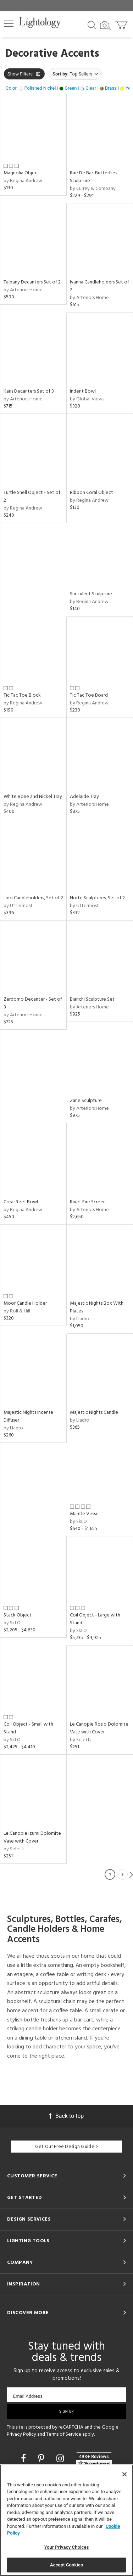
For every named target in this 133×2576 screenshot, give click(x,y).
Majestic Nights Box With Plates (96, 1307)
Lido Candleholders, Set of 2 (33, 898)
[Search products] (92, 24)
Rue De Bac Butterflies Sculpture (93, 177)
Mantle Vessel (85, 1514)
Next (131, 1874)
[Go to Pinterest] (42, 2458)
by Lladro (79, 1319)
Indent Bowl (83, 391)
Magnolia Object (21, 173)
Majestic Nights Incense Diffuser (28, 1416)
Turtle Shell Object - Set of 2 (32, 497)
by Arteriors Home (23, 290)
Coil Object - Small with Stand (28, 1728)
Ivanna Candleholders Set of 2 (99, 286)
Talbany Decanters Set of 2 (32, 282)
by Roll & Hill (17, 1311)
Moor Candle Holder (25, 1303)
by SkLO (78, 1522)
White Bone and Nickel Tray (33, 797)
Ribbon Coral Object (91, 493)
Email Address (28, 2396)
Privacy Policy (21, 2434)
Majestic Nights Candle (94, 1412)
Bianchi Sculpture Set (92, 999)
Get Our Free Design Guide (66, 2147)
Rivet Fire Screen (88, 1202)
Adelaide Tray (84, 797)
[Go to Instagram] (61, 2458)
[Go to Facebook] (24, 2458)
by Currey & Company (93, 189)
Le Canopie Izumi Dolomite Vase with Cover (32, 1837)
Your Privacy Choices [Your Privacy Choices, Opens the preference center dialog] (66, 2547)
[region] (66, 2520)
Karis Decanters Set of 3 (29, 391)
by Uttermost (18, 906)
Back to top (66, 2116)
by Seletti (80, 1740)
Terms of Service (63, 2434)
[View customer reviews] (94, 2459)
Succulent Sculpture (91, 594)
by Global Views (87, 399)
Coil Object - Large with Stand (95, 1619)
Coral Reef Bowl (21, 1202)
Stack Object (18, 1615)
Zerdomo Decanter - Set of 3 (33, 1003)
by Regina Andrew (23, 181)
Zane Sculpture (86, 1101)
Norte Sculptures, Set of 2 (97, 898)
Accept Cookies (66, 2564)
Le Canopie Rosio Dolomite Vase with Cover (99, 1728)
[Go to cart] (121, 23)
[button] (9, 24)
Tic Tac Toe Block (22, 695)
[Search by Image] (105, 25)
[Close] (124, 2474)
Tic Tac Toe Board (89, 695)
